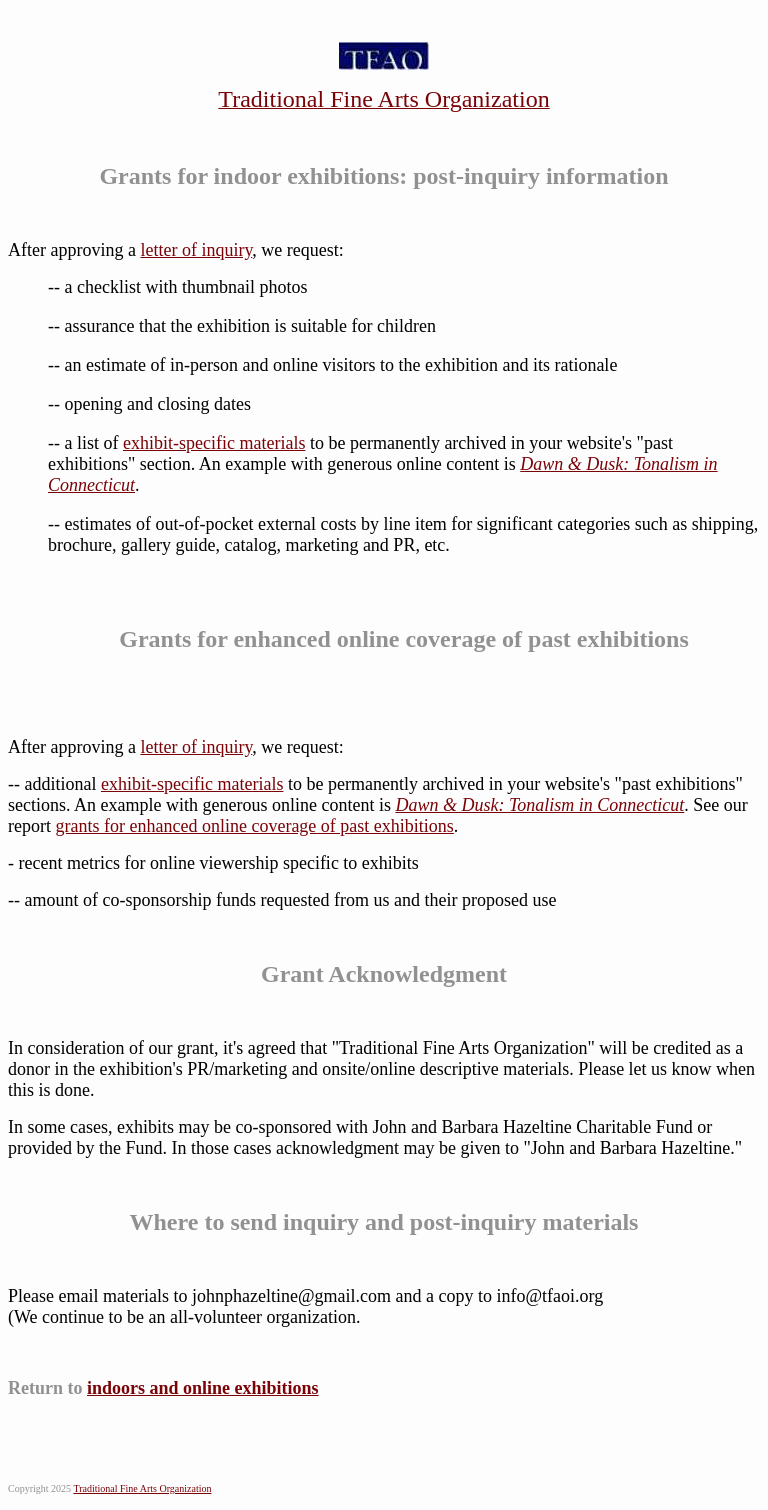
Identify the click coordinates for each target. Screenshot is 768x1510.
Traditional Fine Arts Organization (142, 1488)
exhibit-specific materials (214, 443)
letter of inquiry (196, 250)
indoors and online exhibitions (203, 1388)
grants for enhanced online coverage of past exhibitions (254, 826)
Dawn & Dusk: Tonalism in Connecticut (539, 805)
